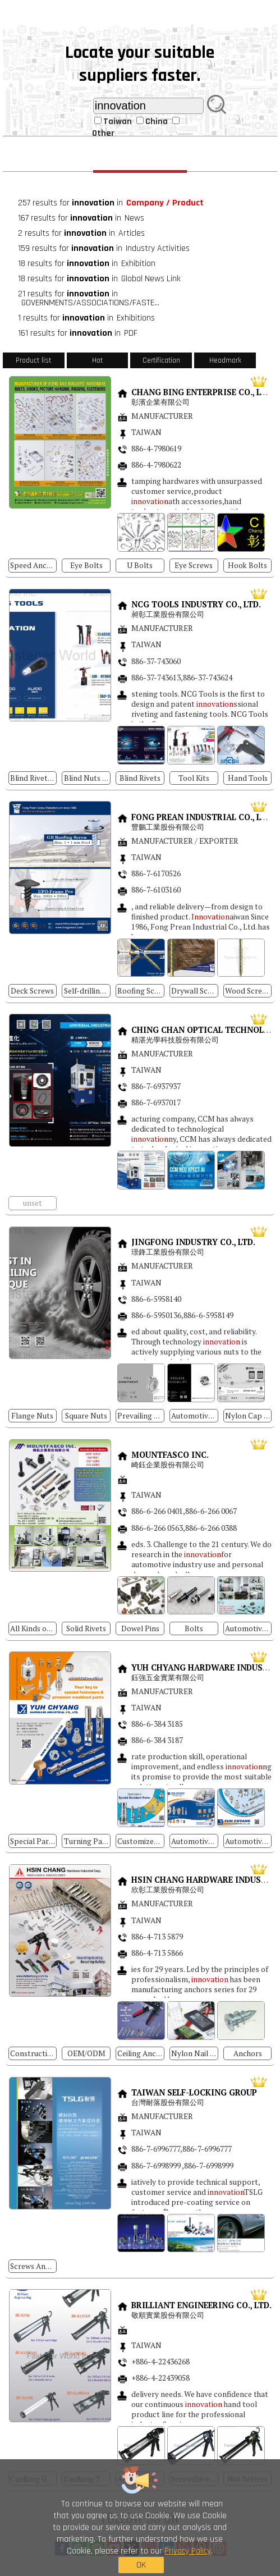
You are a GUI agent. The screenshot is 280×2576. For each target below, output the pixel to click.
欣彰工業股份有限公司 (168, 1890)
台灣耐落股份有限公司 (167, 2102)
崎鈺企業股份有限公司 (167, 1465)
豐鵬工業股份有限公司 (167, 827)
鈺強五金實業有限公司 (168, 1677)
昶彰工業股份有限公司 (168, 614)
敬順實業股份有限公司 (167, 2315)
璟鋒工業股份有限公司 (167, 1252)
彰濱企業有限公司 (160, 402)
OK (141, 2565)
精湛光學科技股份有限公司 (176, 1040)
